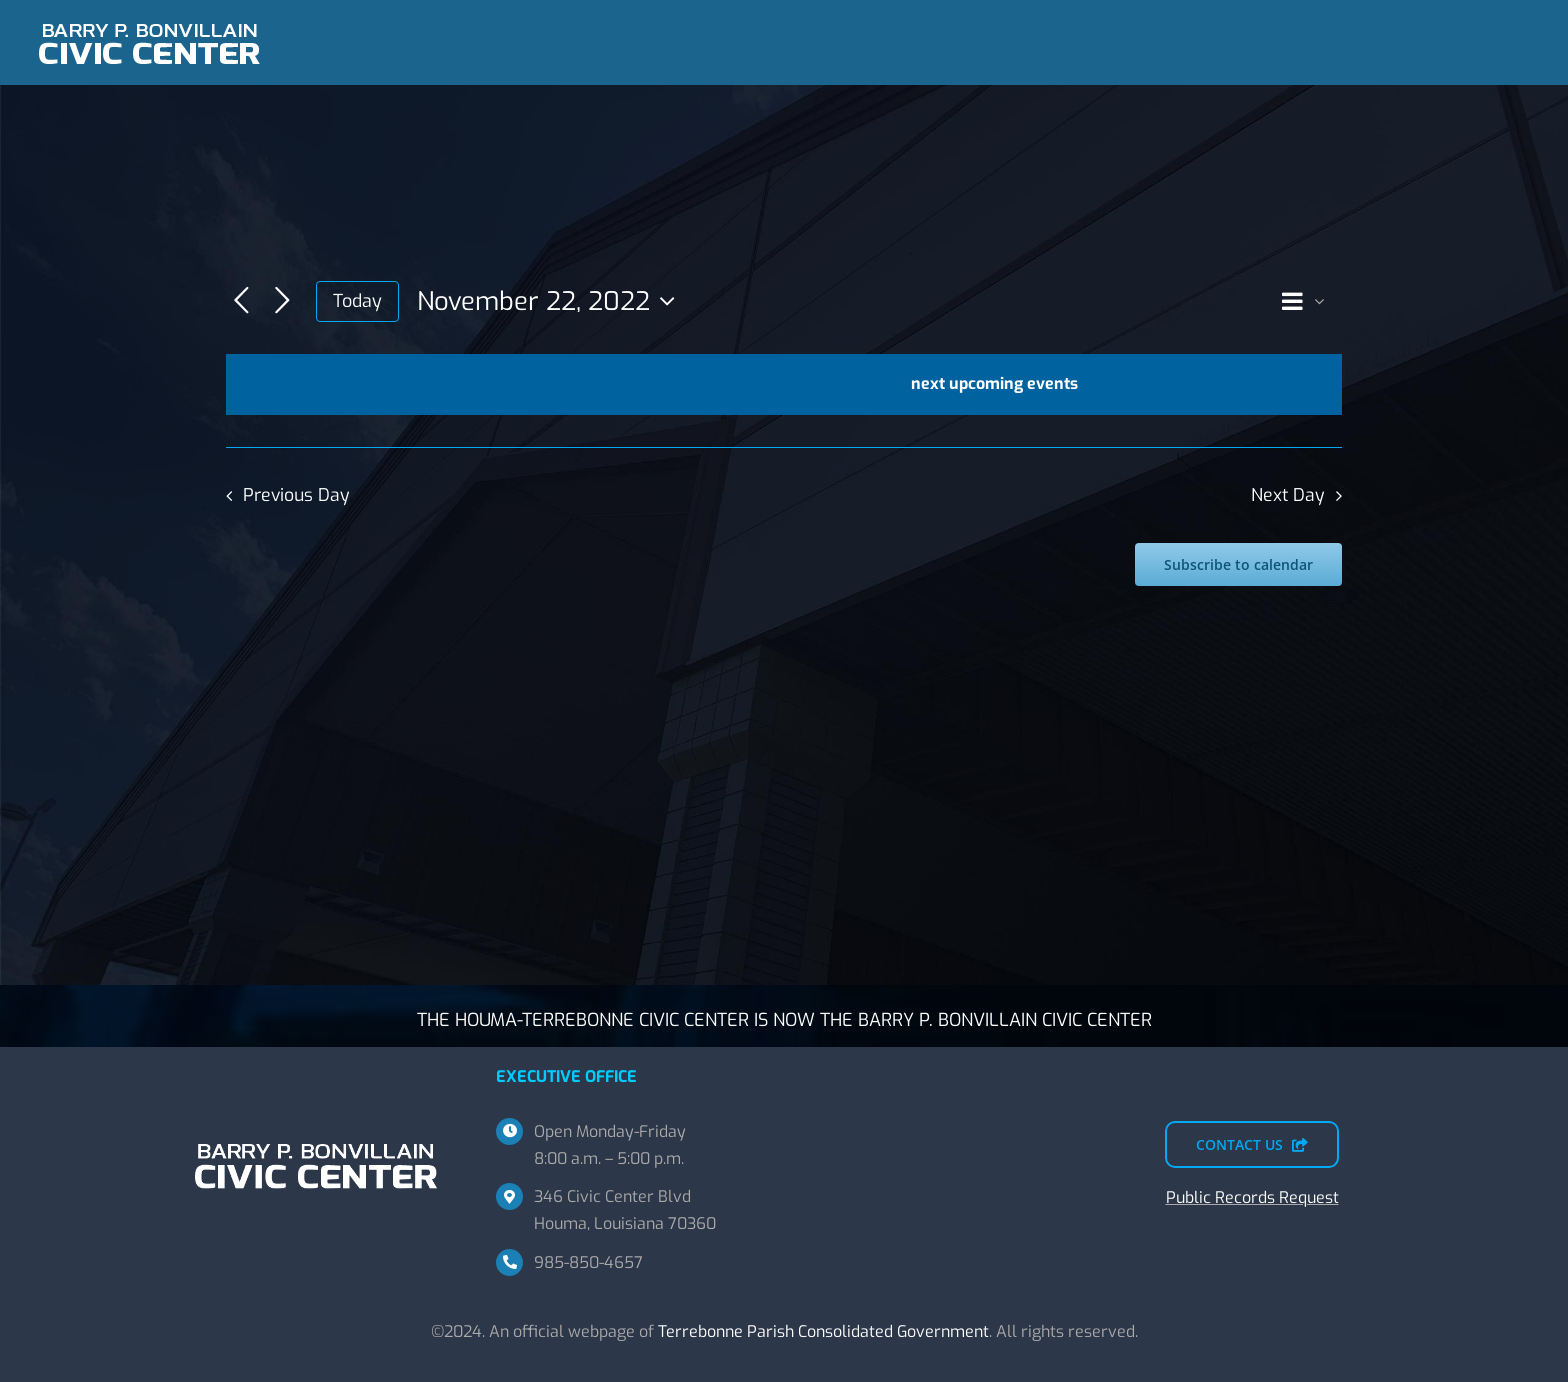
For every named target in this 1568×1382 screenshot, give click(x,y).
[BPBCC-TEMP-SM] (150, 17)
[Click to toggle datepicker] (551, 301)
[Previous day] (241, 301)
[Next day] (282, 301)
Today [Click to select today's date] (357, 301)
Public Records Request (1252, 1197)
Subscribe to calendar (1238, 564)
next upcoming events (994, 383)
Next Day (1288, 495)
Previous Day (296, 495)
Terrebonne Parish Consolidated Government (823, 1331)
